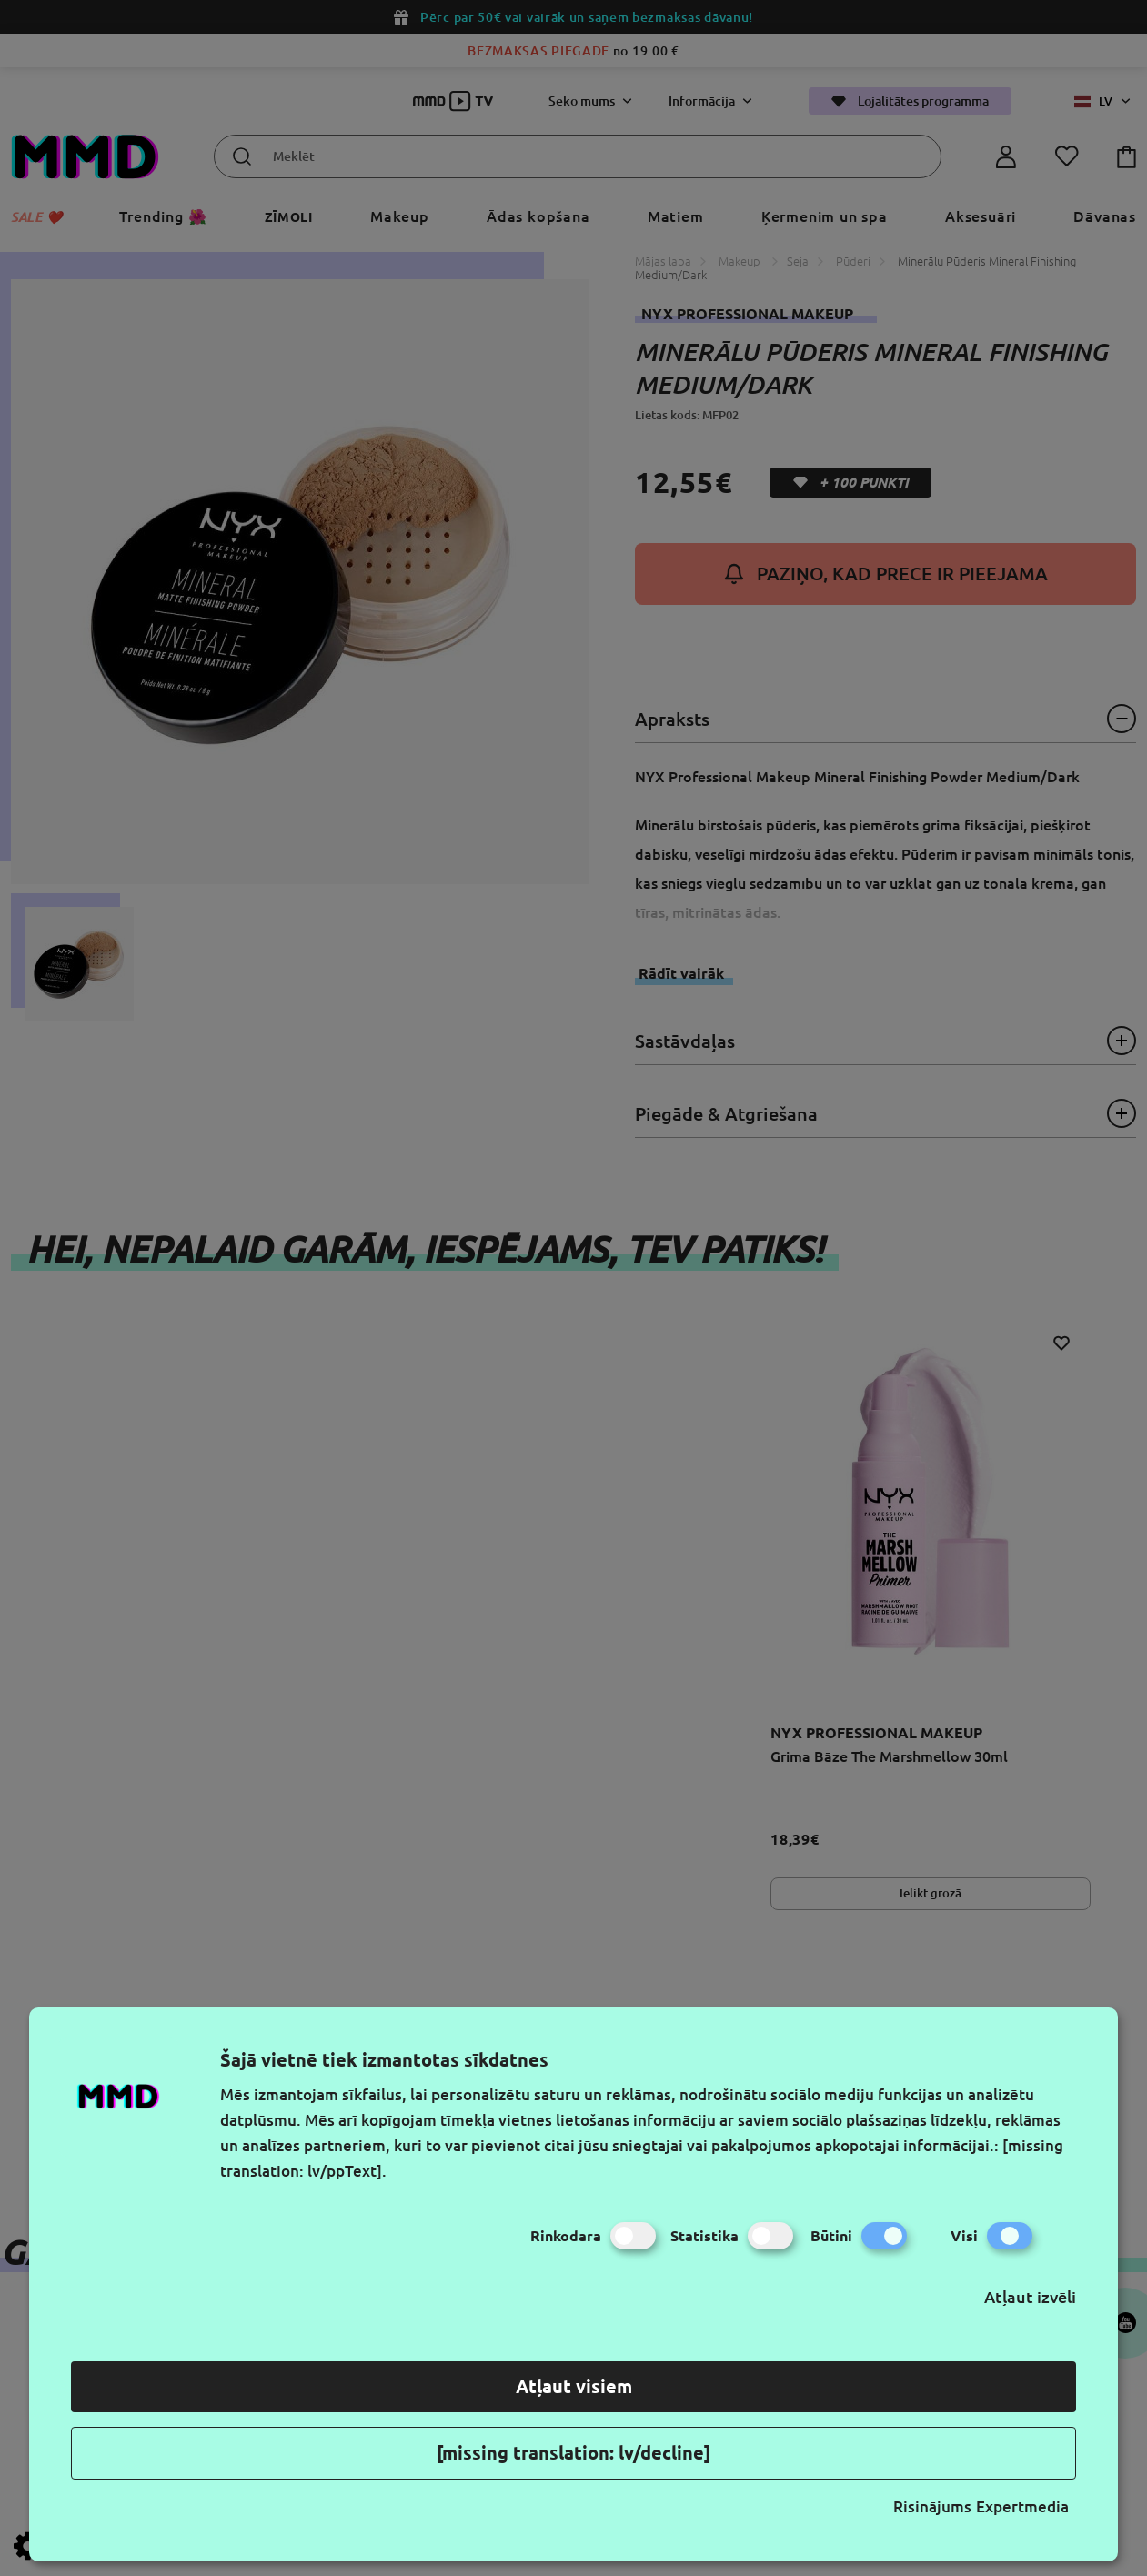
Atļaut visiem (574, 2386)
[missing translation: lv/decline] (573, 2452)
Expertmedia (1022, 2506)
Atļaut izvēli (1030, 2297)
